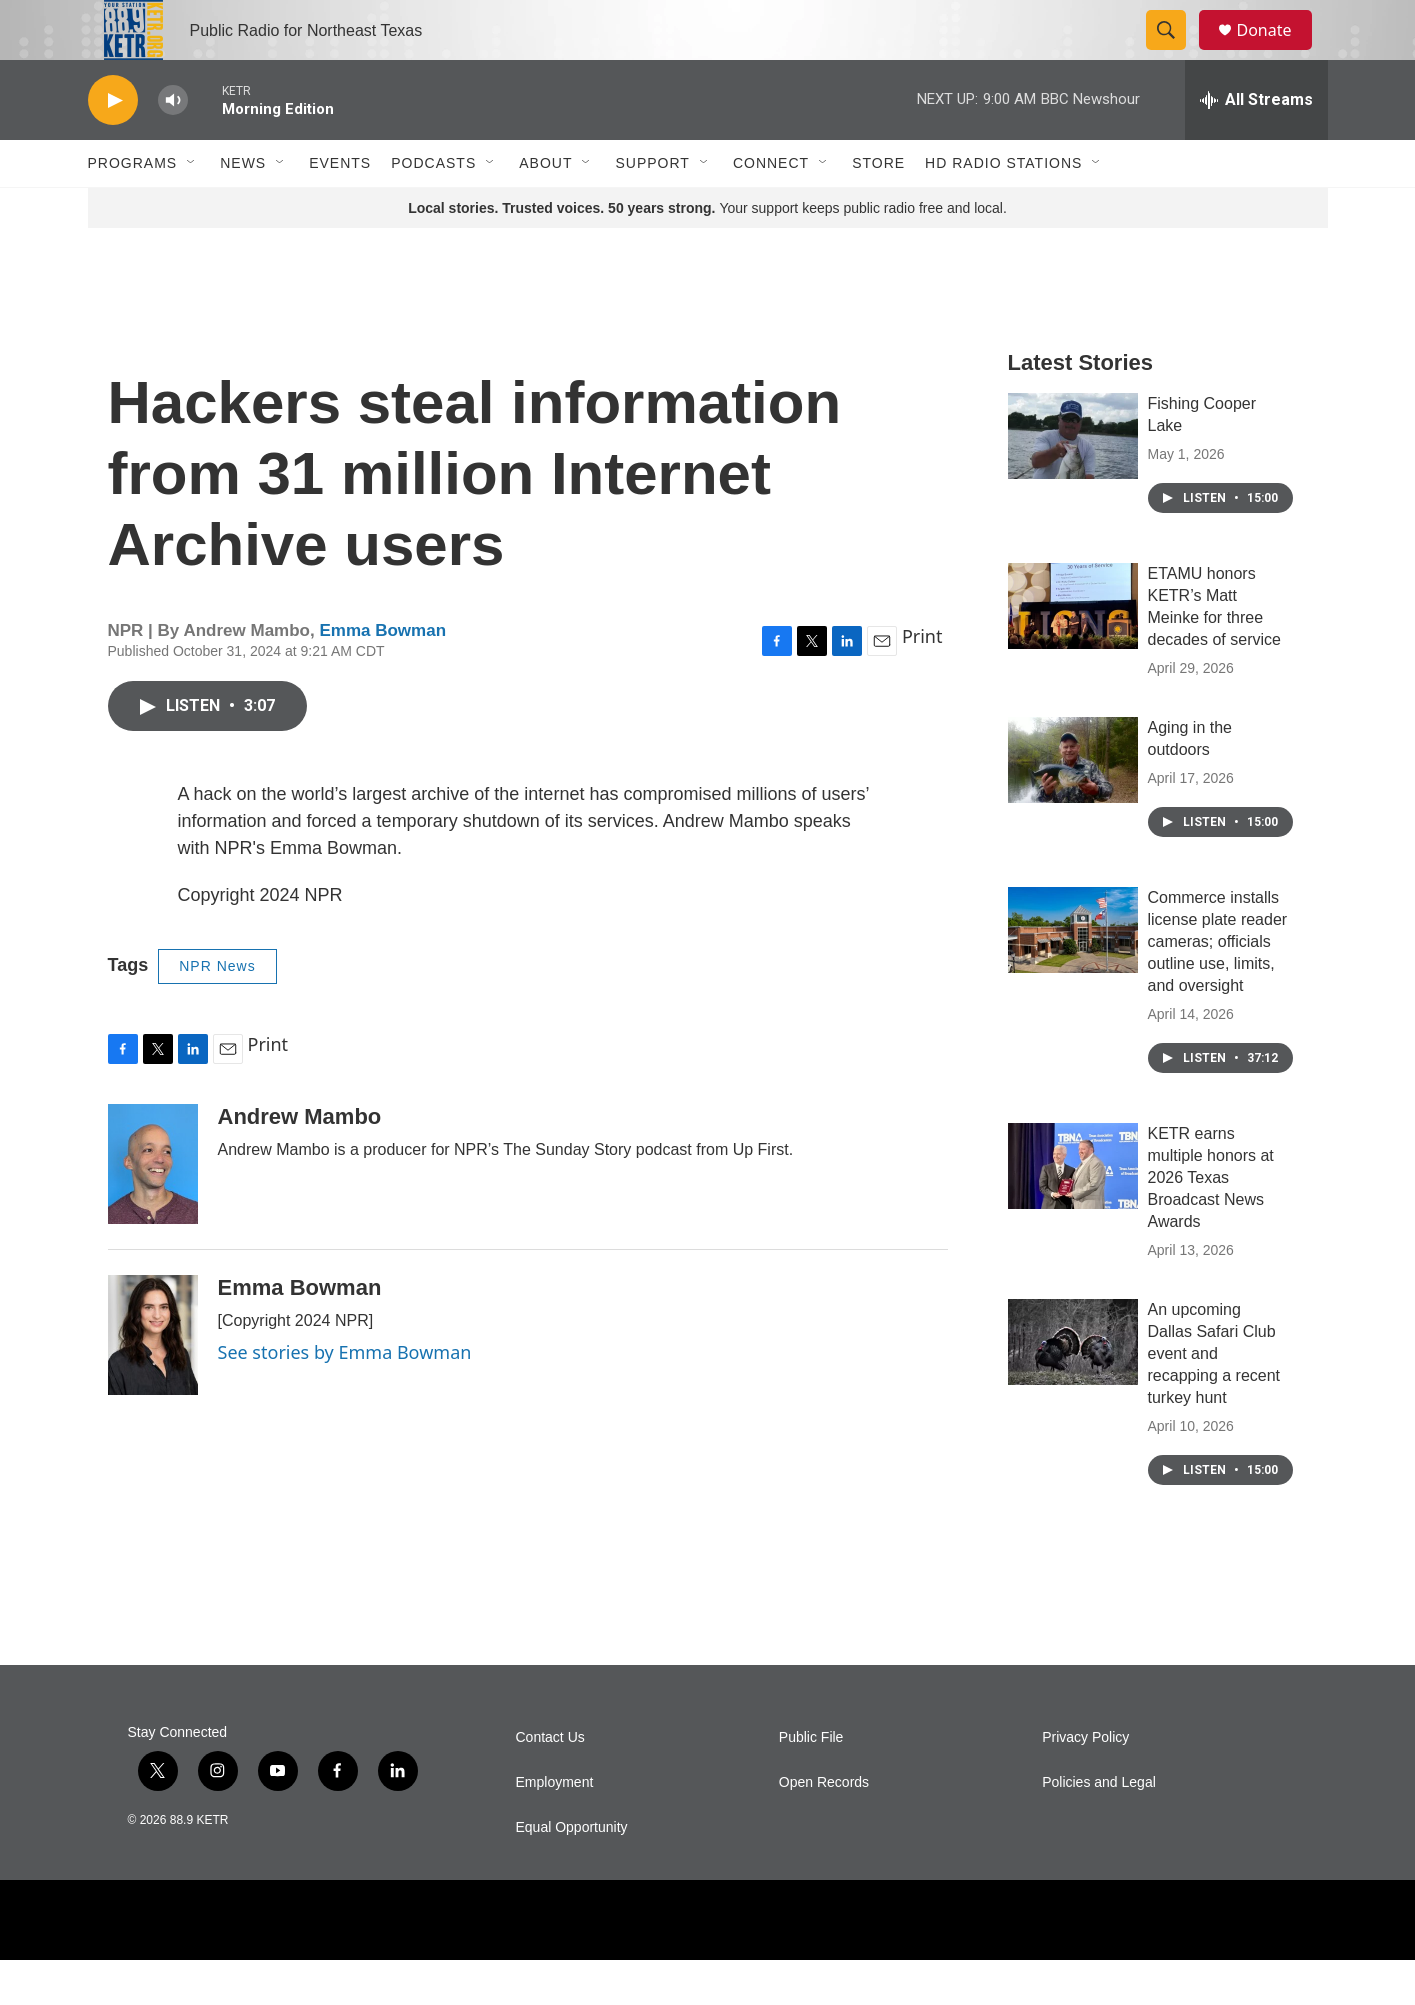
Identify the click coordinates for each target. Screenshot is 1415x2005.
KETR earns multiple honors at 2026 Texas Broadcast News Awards (1211, 1222)
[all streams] (1256, 145)
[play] (113, 145)
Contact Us (550, 1782)
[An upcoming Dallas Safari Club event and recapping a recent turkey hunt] (1073, 1387)
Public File (811, 1782)
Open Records (824, 1827)
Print (922, 681)
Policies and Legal (1099, 1827)
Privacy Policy (1085, 1782)
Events (340, 208)
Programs (133, 208)
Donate (1277, 52)
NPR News (217, 1011)
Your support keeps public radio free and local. (707, 253)
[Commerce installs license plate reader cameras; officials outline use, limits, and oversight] (1073, 975)
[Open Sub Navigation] (192, 208)
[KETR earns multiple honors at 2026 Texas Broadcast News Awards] (1073, 1211)
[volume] (173, 145)
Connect (771, 208)
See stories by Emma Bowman (345, 1397)
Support (652, 208)
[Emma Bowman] (153, 1380)
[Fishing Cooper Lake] (1073, 481)
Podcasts (433, 208)
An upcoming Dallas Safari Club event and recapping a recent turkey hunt (1214, 1398)
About (545, 208)
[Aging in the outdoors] (1073, 805)
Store (878, 208)
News (243, 208)
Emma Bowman (382, 675)
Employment (555, 1827)
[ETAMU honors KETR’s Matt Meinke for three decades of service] (1073, 651)
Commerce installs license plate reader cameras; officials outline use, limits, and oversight (1218, 986)
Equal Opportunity (572, 1872)
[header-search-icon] (1176, 53)
